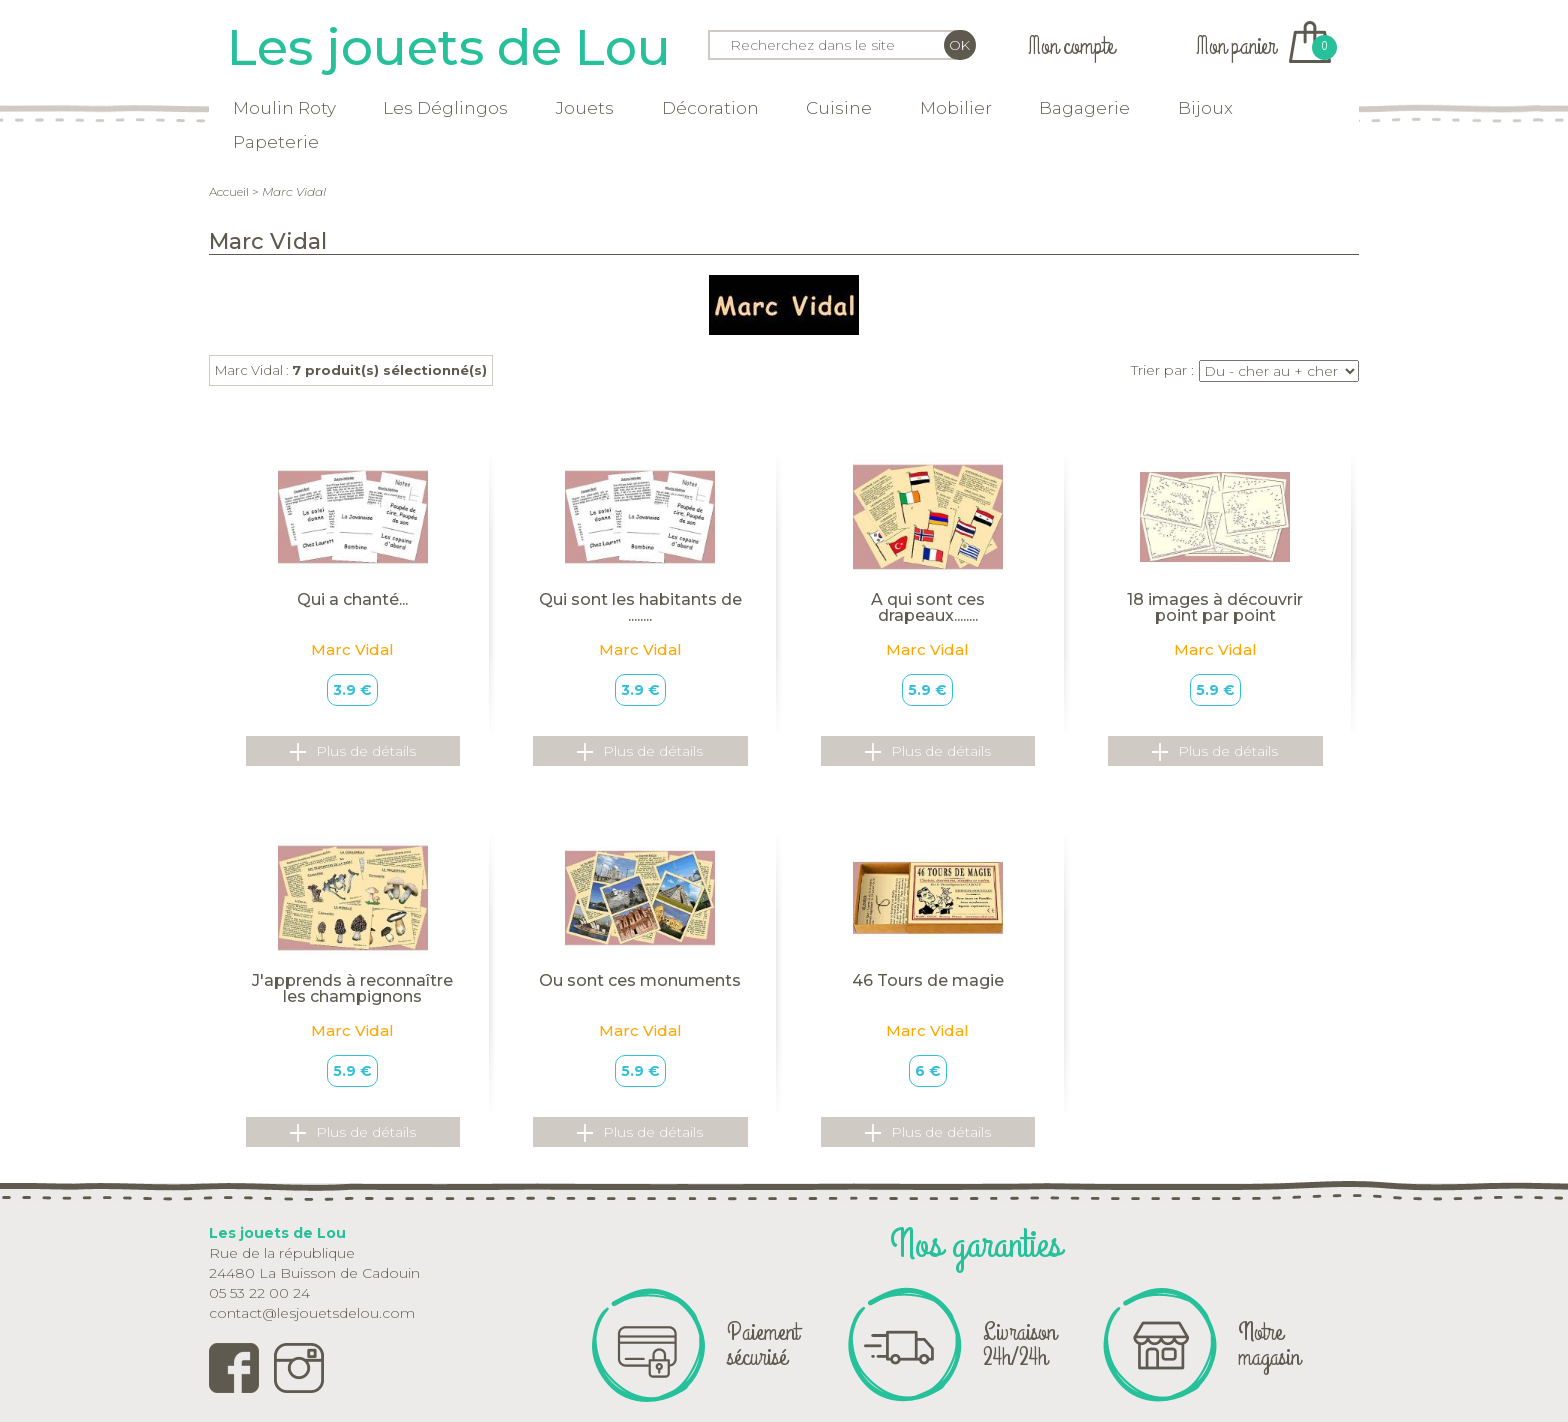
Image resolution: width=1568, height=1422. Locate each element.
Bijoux (1205, 108)
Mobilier (956, 108)
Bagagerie (1084, 108)
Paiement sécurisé (763, 1344)
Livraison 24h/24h (1019, 1344)
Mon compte (1071, 46)
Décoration (710, 108)
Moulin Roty (284, 108)
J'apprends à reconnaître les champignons (352, 988)
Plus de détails (353, 751)
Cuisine (839, 108)
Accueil (229, 191)
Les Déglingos (445, 108)
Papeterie (276, 142)
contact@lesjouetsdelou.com (312, 1313)
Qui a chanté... (352, 599)
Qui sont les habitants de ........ (640, 607)
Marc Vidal (352, 649)
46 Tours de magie (928, 980)
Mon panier (1263, 46)
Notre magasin (1269, 1344)
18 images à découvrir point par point (1215, 607)
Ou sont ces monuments (640, 980)
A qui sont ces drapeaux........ (928, 607)
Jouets (585, 108)
